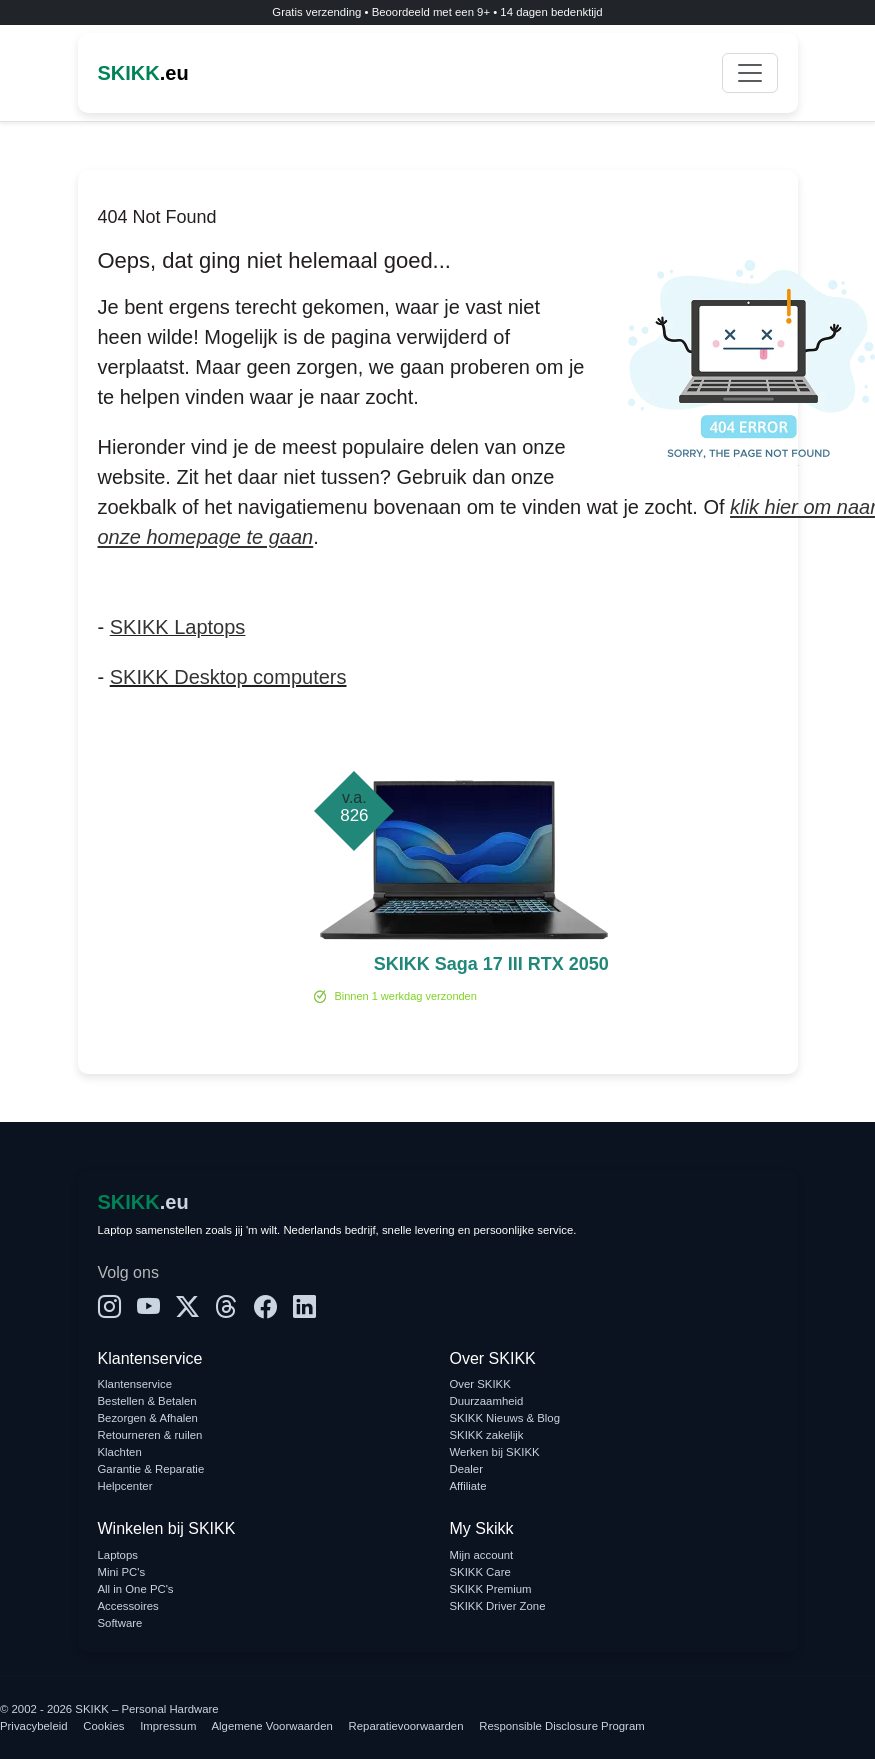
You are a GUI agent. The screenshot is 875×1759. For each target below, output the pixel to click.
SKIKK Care (480, 1572)
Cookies (103, 1726)
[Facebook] (265, 1307)
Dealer (466, 1469)
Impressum (168, 1726)
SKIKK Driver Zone (498, 1606)
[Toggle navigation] (750, 73)
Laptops (118, 1555)
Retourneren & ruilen (150, 1435)
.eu (143, 73)
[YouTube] (148, 1307)
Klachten (120, 1452)
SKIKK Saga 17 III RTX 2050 (491, 964)
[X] (187, 1307)
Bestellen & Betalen (147, 1401)
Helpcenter (125, 1486)
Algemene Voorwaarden (272, 1726)
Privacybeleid (34, 1726)
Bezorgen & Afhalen (148, 1418)
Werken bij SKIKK (495, 1452)
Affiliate (468, 1486)
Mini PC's (122, 1572)
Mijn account (482, 1555)
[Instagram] (109, 1307)
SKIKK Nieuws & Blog (505, 1418)
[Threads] (226, 1307)
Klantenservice (135, 1384)
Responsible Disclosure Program (561, 1726)
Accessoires (128, 1606)
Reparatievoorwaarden (406, 1726)
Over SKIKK (480, 1384)
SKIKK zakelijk (487, 1435)
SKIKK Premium (491, 1589)
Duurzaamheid (487, 1401)
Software (120, 1623)
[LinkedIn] (304, 1307)
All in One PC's (136, 1589)
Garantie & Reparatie (151, 1469)
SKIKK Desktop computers (228, 677)
